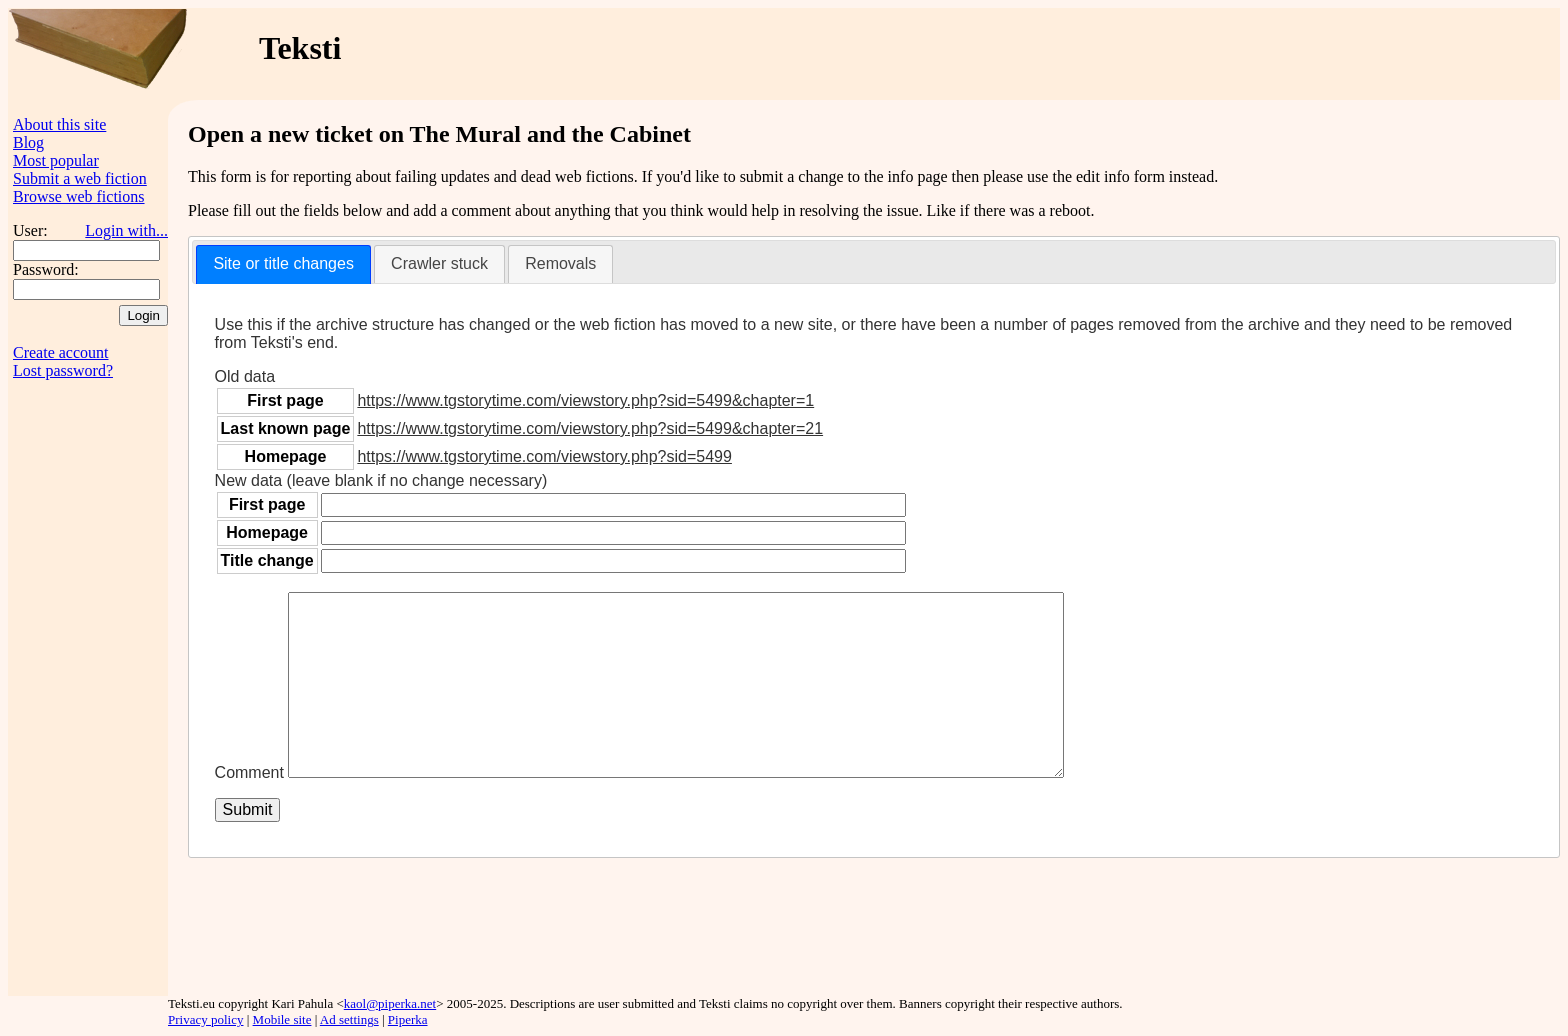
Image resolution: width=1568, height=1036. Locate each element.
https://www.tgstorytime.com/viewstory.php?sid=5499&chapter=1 (585, 400)
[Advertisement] (1175, 54)
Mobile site (282, 1019)
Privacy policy (205, 1019)
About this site (59, 124)
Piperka (408, 1019)
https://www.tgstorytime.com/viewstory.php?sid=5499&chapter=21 (590, 428)
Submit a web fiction (80, 178)
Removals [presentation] (560, 263)
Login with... (126, 230)
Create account (61, 352)
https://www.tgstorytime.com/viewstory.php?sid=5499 (544, 456)
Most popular (56, 160)
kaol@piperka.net (390, 1003)
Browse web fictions (79, 196)
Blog (28, 142)
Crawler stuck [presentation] (439, 263)
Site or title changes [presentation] (283, 263)
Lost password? (63, 370)
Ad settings (349, 1019)
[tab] (283, 264)
